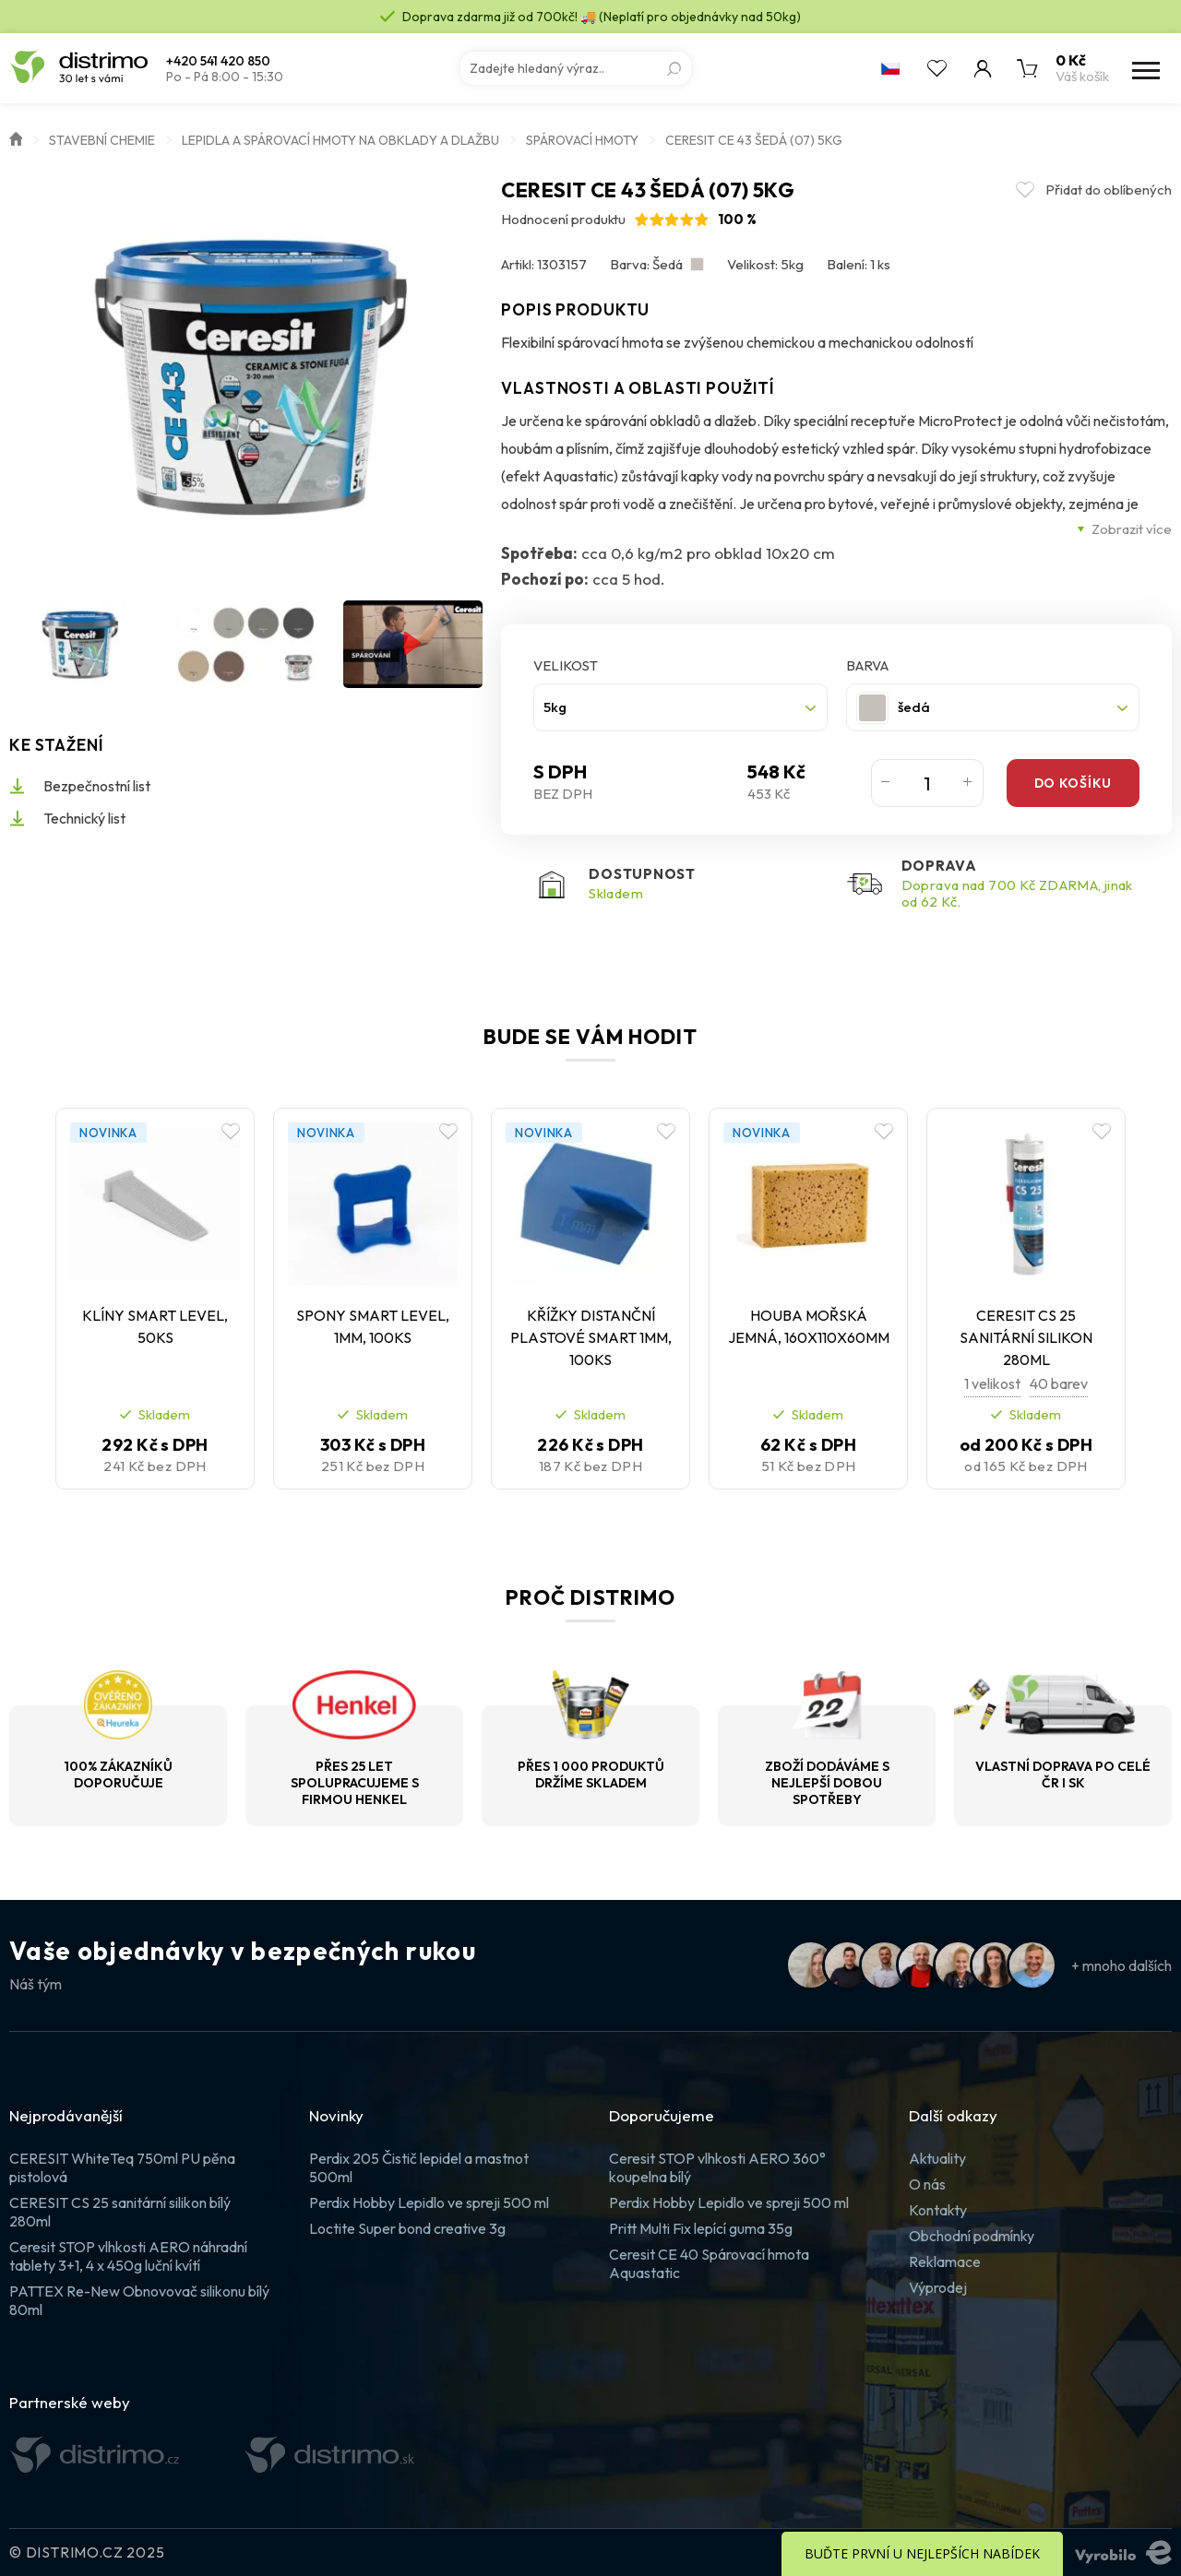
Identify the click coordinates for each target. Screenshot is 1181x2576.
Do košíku (1073, 783)
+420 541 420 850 (218, 61)
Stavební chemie (102, 140)
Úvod (15, 137)
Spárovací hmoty (582, 140)
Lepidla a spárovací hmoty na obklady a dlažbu (340, 140)
